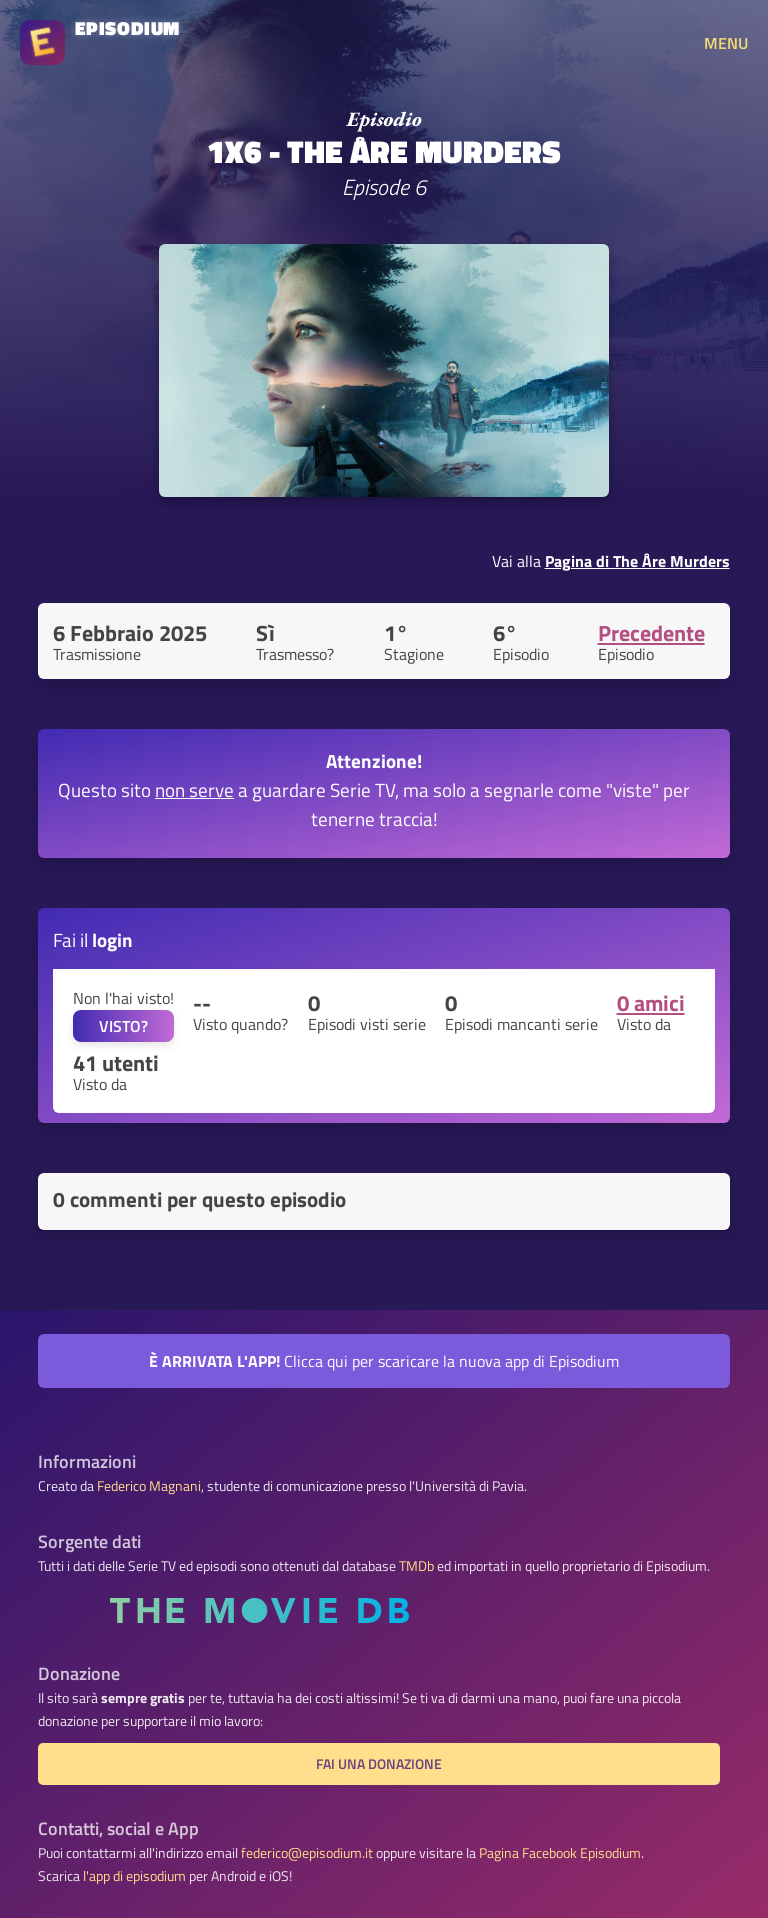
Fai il (93, 939)
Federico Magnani (149, 1486)
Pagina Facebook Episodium (560, 1853)
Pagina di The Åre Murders (637, 561)
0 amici (651, 1003)
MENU (726, 43)
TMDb (416, 1566)
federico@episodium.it (307, 1853)
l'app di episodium (134, 1876)
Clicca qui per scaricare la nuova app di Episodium (384, 1361)
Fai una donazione (379, 1764)
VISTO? (123, 1026)
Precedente (651, 633)
